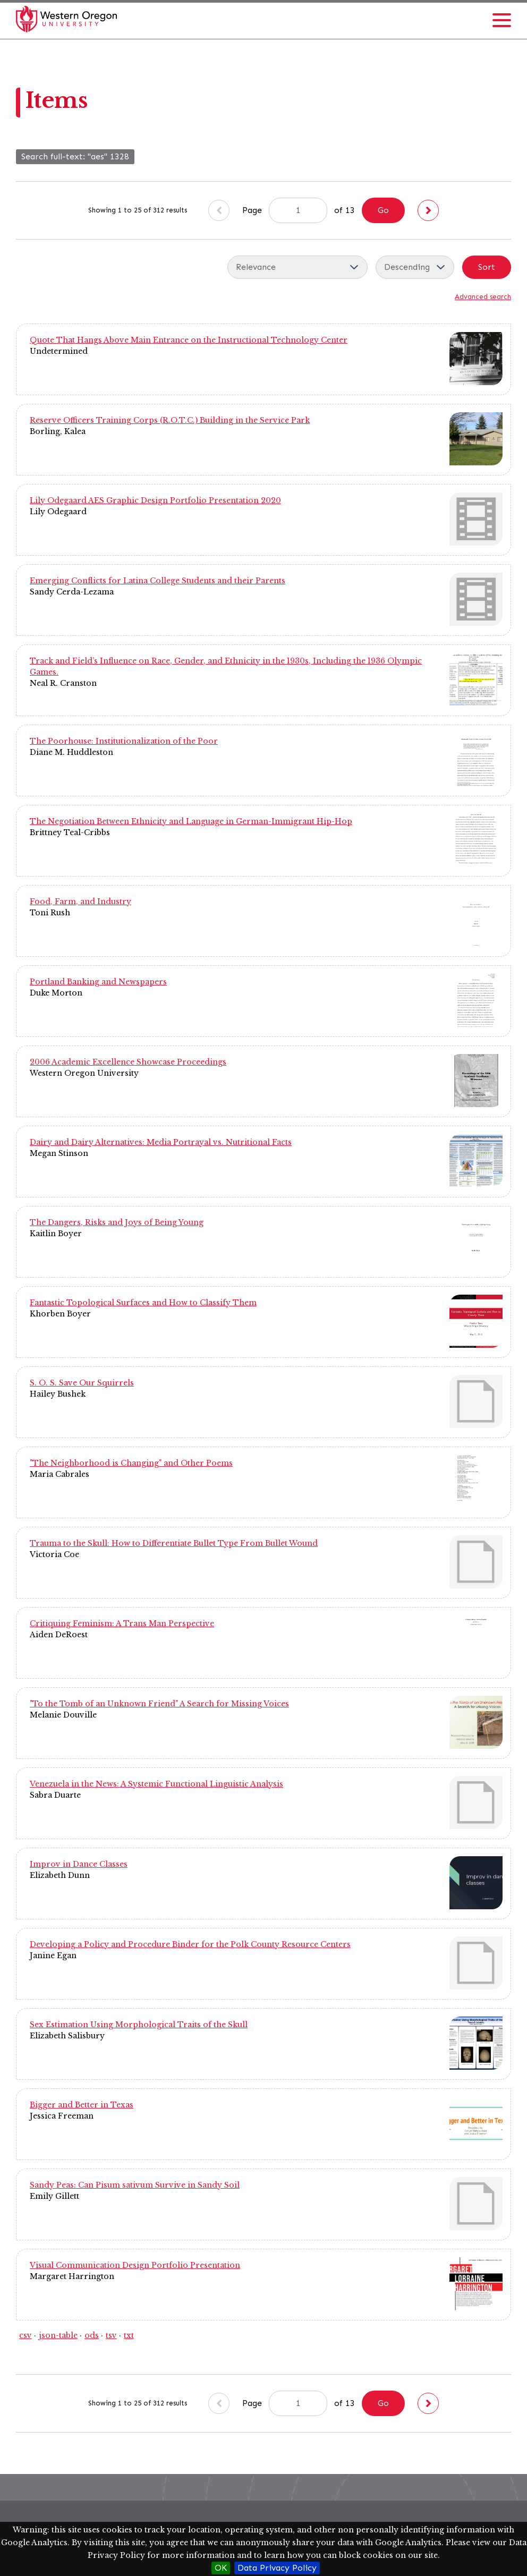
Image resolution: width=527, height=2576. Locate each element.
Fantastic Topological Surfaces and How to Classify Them (143, 1302)
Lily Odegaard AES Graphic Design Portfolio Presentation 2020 (155, 500)
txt (129, 2335)
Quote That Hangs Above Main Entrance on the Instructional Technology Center (188, 340)
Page (284, 210)
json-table (58, 2335)
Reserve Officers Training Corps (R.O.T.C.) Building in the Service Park (170, 420)
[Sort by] (297, 267)
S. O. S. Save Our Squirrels (82, 1383)
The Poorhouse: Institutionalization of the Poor (124, 741)
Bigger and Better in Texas (81, 2105)
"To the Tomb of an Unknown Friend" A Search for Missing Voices (159, 1703)
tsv (111, 2335)
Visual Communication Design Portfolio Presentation (135, 2265)
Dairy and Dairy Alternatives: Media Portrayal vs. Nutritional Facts (161, 1142)
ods (91, 2335)
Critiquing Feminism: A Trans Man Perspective (122, 1623)
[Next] (428, 210)
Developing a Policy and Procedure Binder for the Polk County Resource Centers (190, 1944)
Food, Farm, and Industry (80, 901)
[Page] (298, 210)
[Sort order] (415, 267)
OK (221, 2568)
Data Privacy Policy (277, 2568)
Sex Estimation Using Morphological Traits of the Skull (139, 2024)
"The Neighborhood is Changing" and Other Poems (131, 1463)
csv (25, 2335)
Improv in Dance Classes (79, 1864)
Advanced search (483, 297)
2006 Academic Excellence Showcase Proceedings (128, 1062)
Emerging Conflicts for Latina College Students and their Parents (157, 580)
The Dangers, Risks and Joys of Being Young (116, 1222)
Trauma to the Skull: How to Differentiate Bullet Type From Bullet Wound (174, 1543)
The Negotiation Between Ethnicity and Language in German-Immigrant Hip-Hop (191, 821)
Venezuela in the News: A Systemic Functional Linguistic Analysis (156, 1784)
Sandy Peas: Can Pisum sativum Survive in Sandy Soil (135, 2185)
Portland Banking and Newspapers (98, 982)
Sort (486, 267)
